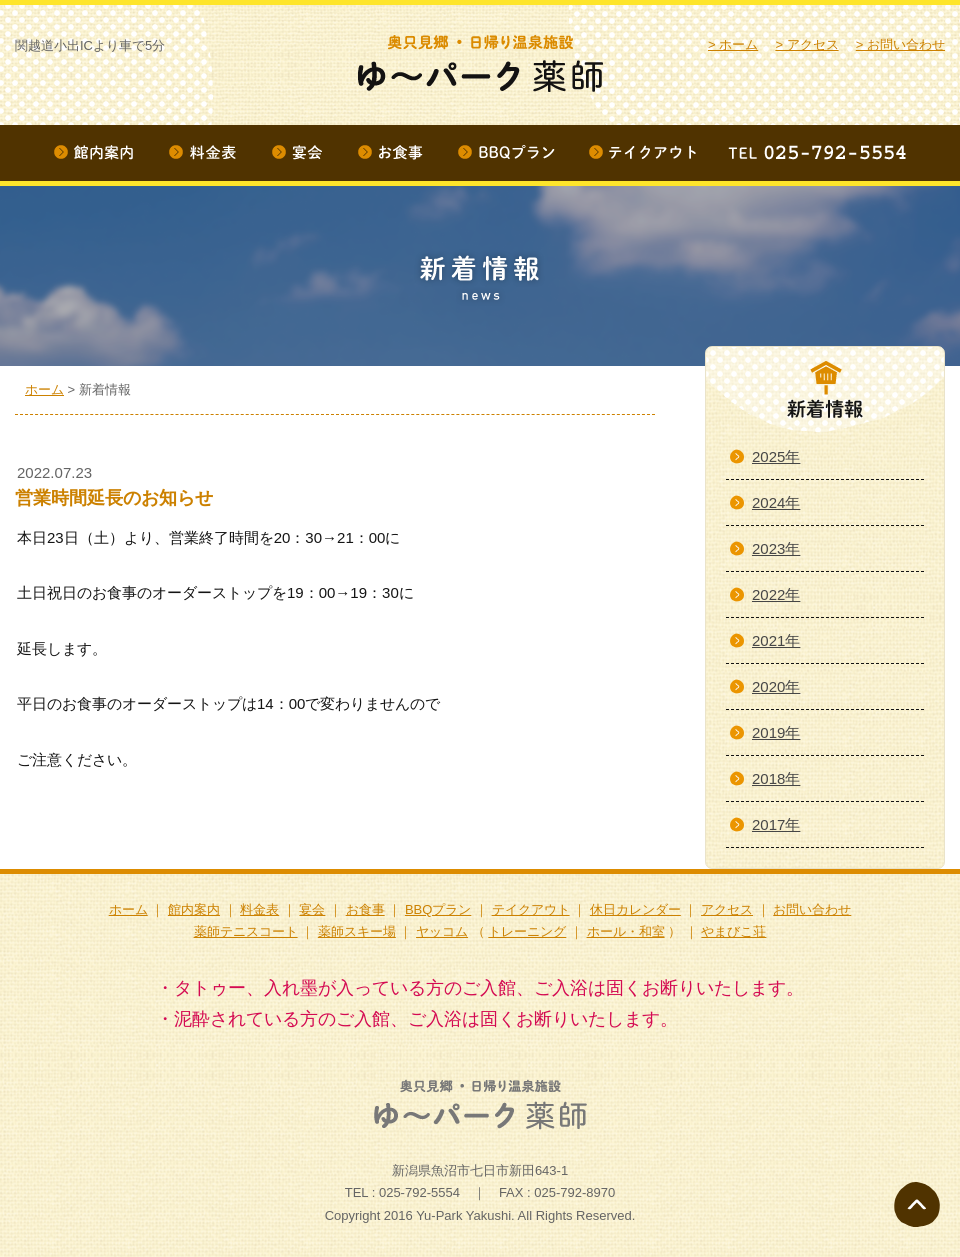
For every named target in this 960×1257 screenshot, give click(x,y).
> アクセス (806, 44)
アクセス (727, 909)
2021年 (776, 640)
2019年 (776, 732)
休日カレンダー (635, 909)
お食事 (365, 909)
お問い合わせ (812, 909)
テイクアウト (531, 909)
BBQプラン (438, 909)
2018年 (776, 778)
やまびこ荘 (733, 931)
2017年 (776, 824)
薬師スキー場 (357, 931)
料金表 (259, 909)
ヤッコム (442, 931)
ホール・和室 (626, 931)
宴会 (312, 909)
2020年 (776, 686)
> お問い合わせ (900, 44)
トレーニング (527, 931)
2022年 (776, 594)
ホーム (44, 389)
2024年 (776, 502)
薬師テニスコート (246, 931)
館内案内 (194, 909)
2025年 (776, 456)
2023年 (776, 548)
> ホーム (733, 44)
